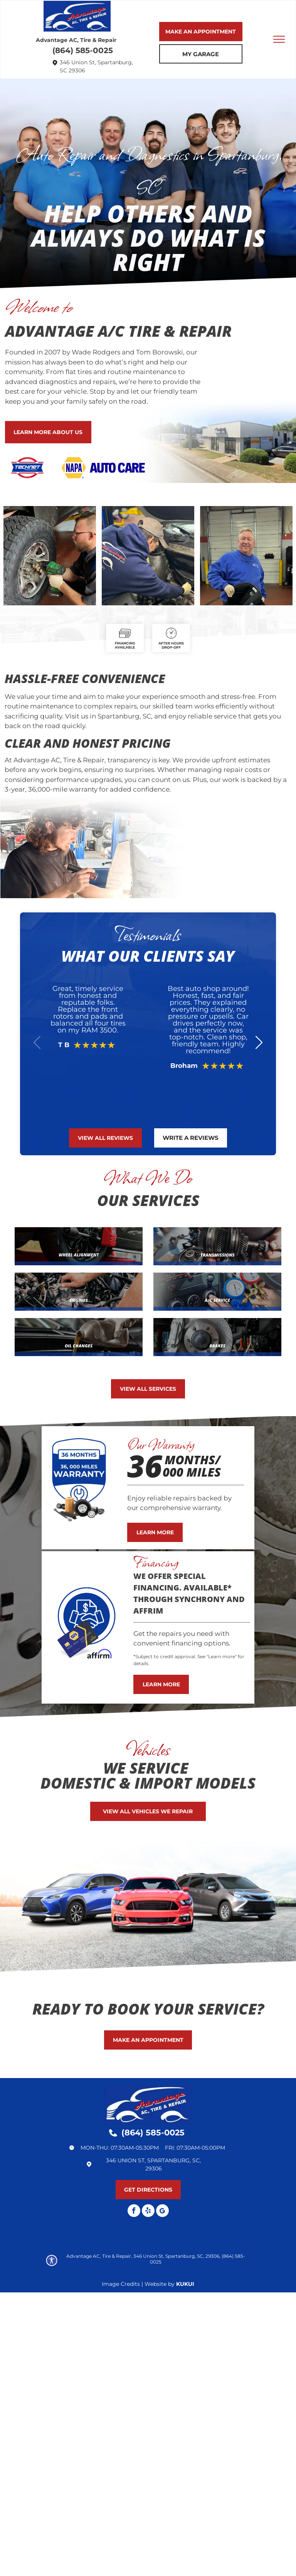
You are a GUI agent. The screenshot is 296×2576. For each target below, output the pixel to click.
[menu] (279, 39)
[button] (259, 1042)
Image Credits (121, 2283)
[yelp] (148, 2211)
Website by (160, 2283)
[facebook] (134, 2211)
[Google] (162, 2211)
